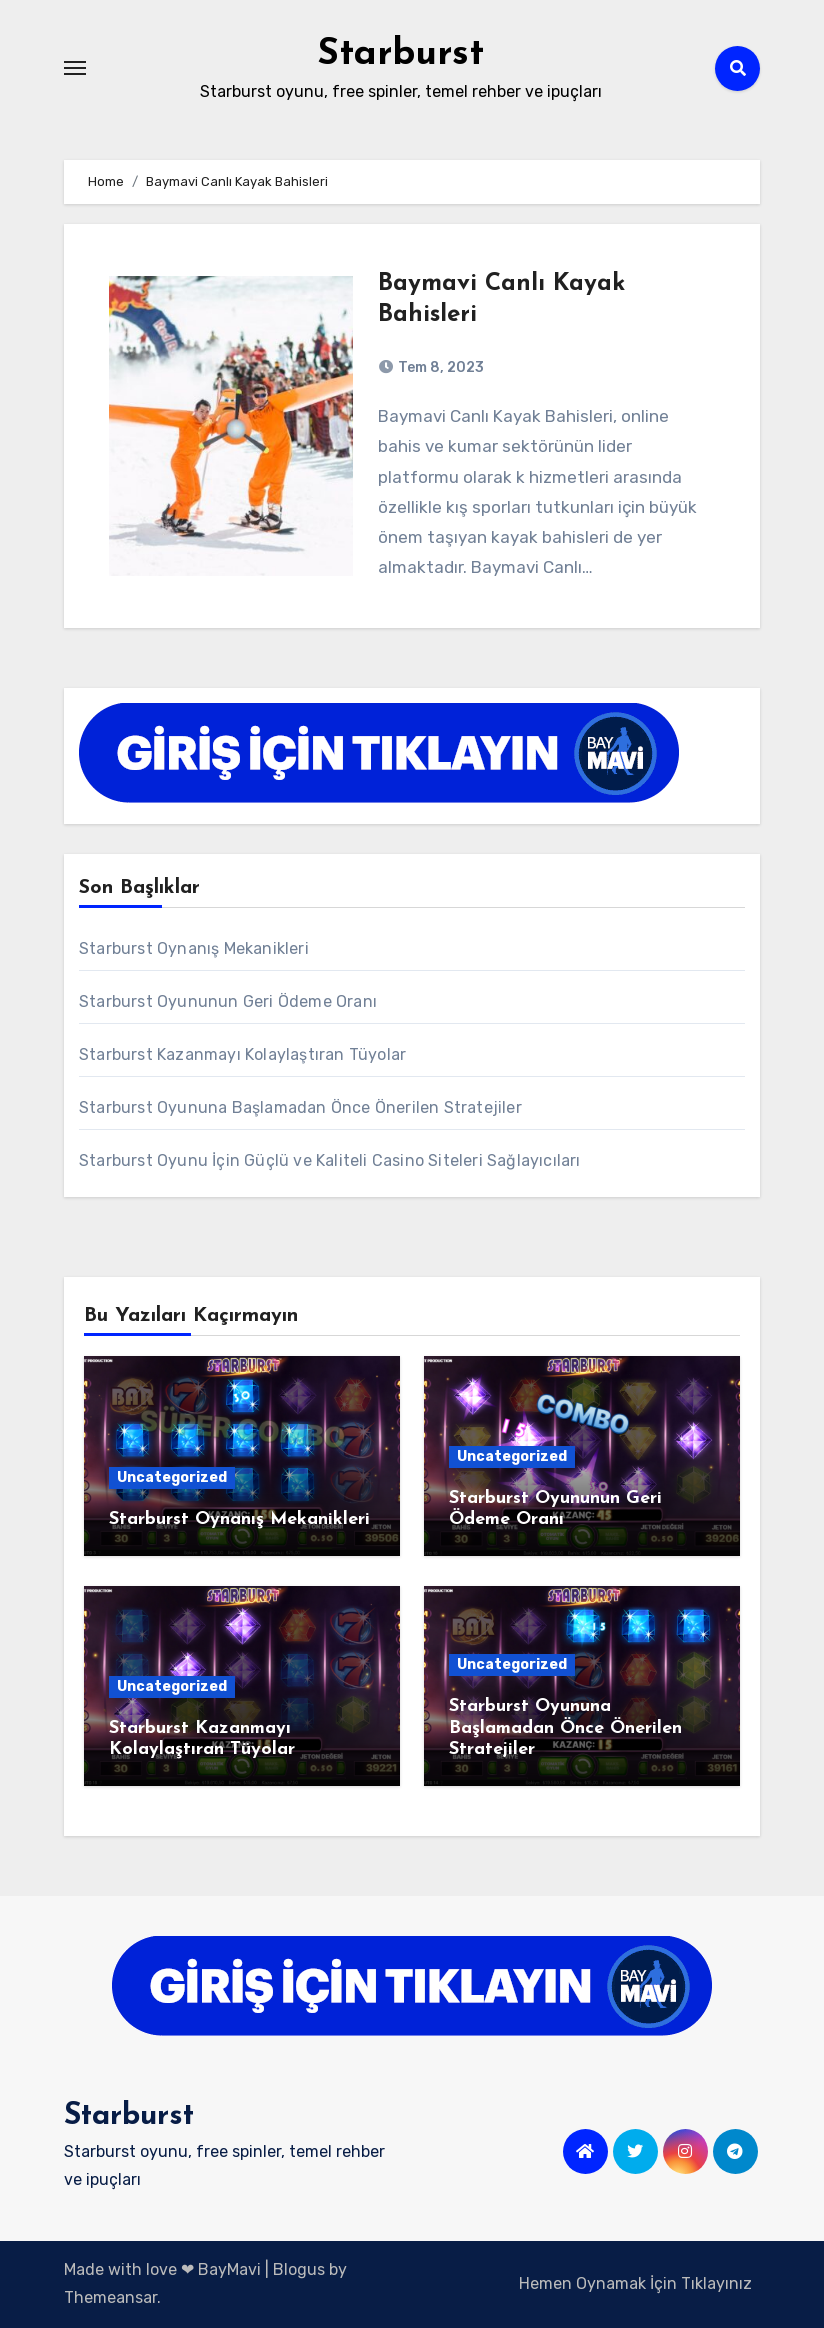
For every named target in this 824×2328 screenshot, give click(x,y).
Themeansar (110, 2297)
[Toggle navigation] (75, 68)
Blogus (299, 2269)
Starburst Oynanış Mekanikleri (194, 948)
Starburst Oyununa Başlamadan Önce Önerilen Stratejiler (300, 1107)
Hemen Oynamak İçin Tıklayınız (635, 2283)
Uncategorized (172, 1477)
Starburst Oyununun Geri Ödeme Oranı (228, 1001)
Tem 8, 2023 (439, 367)
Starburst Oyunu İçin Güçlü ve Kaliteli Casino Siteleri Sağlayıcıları (330, 1160)
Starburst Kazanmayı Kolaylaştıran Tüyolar (242, 1054)
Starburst (400, 54)
